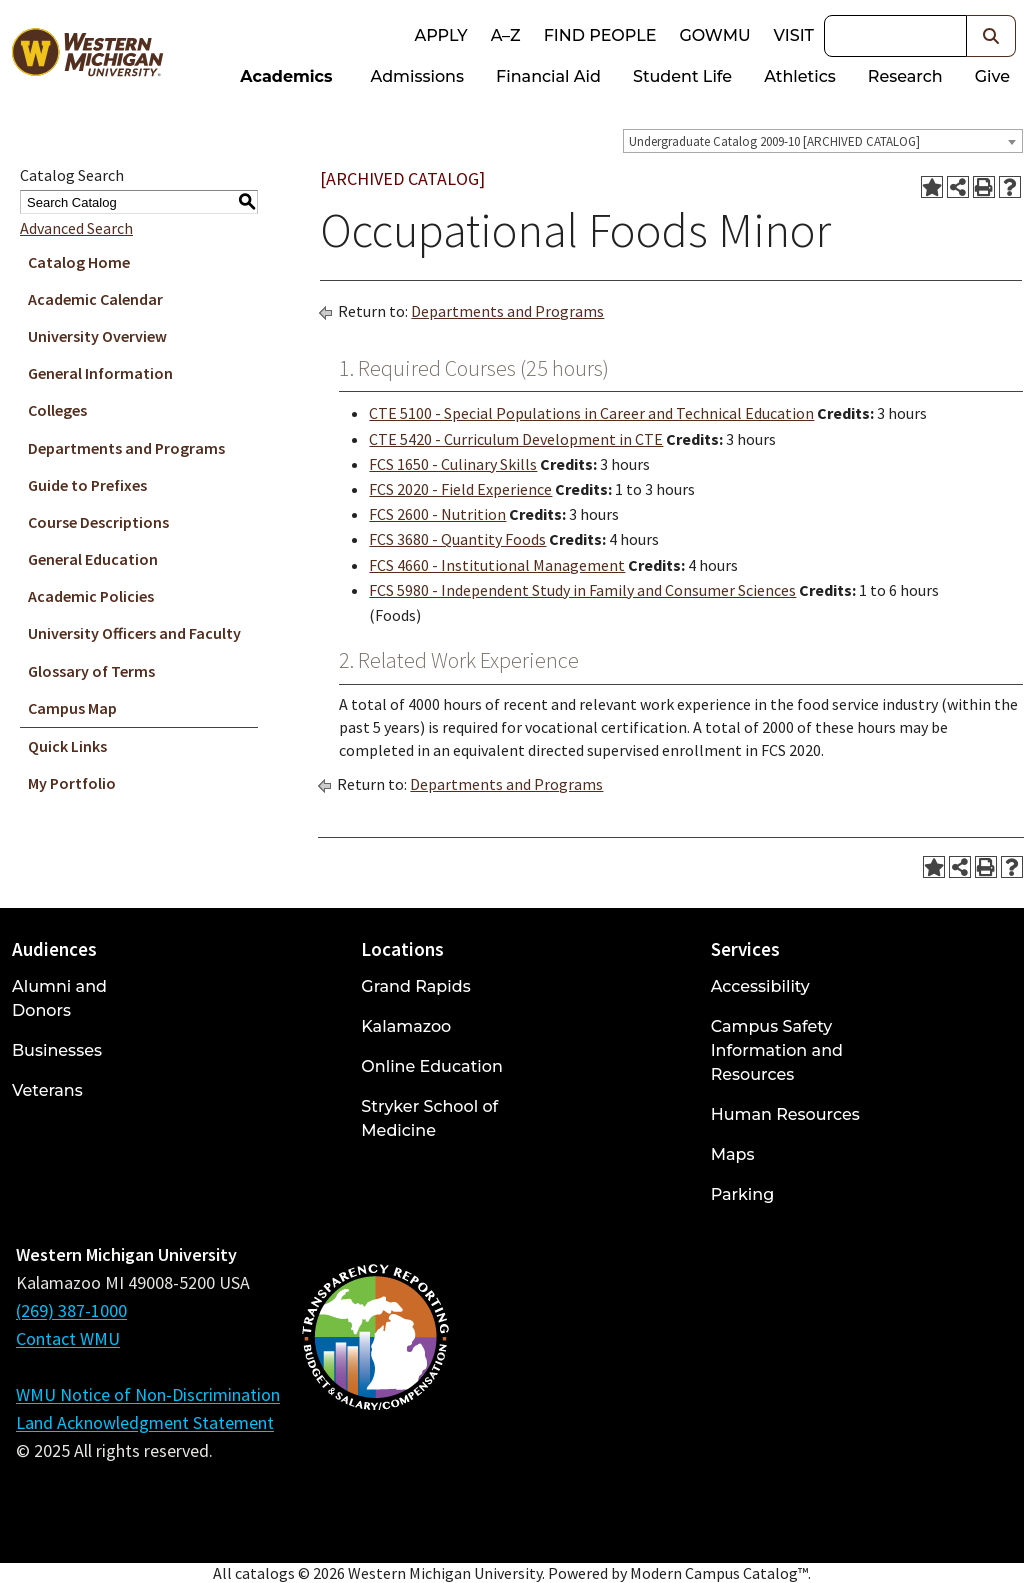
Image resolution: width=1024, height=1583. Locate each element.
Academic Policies (91, 596)
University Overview (97, 336)
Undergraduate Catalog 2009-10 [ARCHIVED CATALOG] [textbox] (774, 141)
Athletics (800, 76)
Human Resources (785, 1114)
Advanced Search (76, 228)
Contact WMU (68, 1338)
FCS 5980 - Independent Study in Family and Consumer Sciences (582, 590)
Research (905, 76)
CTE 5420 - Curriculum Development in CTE (516, 439)
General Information (100, 373)
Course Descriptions (98, 522)
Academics (286, 76)
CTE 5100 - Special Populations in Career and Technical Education (591, 413)
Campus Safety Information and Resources (777, 1050)
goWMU (714, 35)
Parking (743, 1194)
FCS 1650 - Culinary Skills (453, 464)
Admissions (418, 76)
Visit (794, 35)
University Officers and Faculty (134, 633)
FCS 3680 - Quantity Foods (457, 539)
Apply (440, 35)
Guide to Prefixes (87, 485)
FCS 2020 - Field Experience (460, 489)
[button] (991, 36)
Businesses (57, 1050)
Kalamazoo (406, 1026)
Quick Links (67, 746)
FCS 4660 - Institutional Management (497, 565)
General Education (93, 559)
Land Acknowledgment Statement (145, 1422)
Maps (733, 1154)
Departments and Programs (126, 448)
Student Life (682, 76)
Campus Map (72, 708)
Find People (600, 35)
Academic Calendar (95, 299)
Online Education (431, 1066)
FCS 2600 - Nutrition (437, 514)
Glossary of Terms (91, 671)
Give (992, 76)
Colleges (57, 410)
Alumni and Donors (59, 998)
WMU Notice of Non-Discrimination (148, 1394)
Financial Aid (548, 76)
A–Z (506, 35)
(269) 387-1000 (71, 1310)
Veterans (47, 1090)
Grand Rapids (415, 986)
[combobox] (823, 141)
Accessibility (760, 986)
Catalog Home (79, 262)
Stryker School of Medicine (429, 1118)
